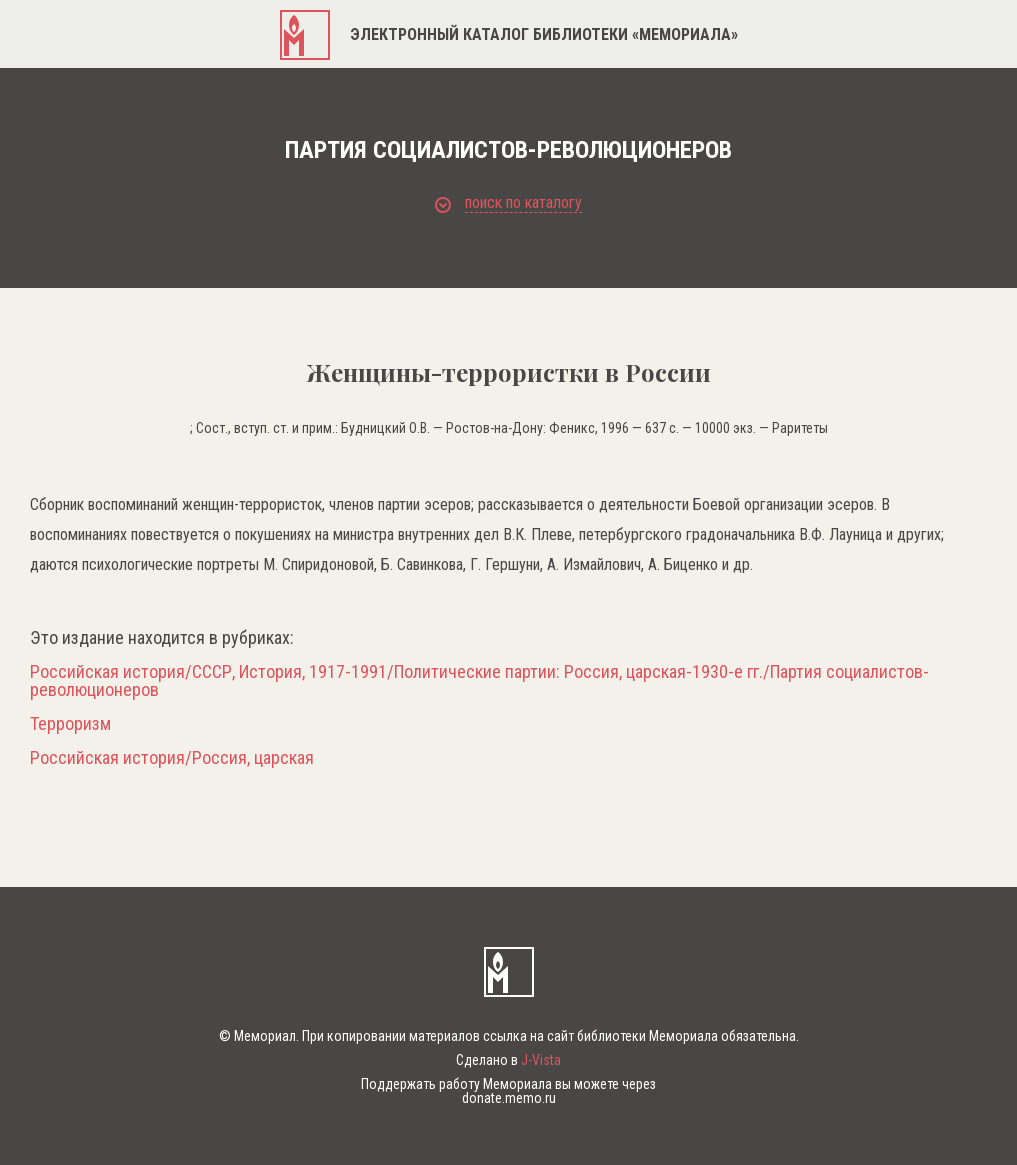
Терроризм (70, 724)
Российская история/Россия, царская (172, 758)
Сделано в (508, 1060)
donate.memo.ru (509, 1098)
